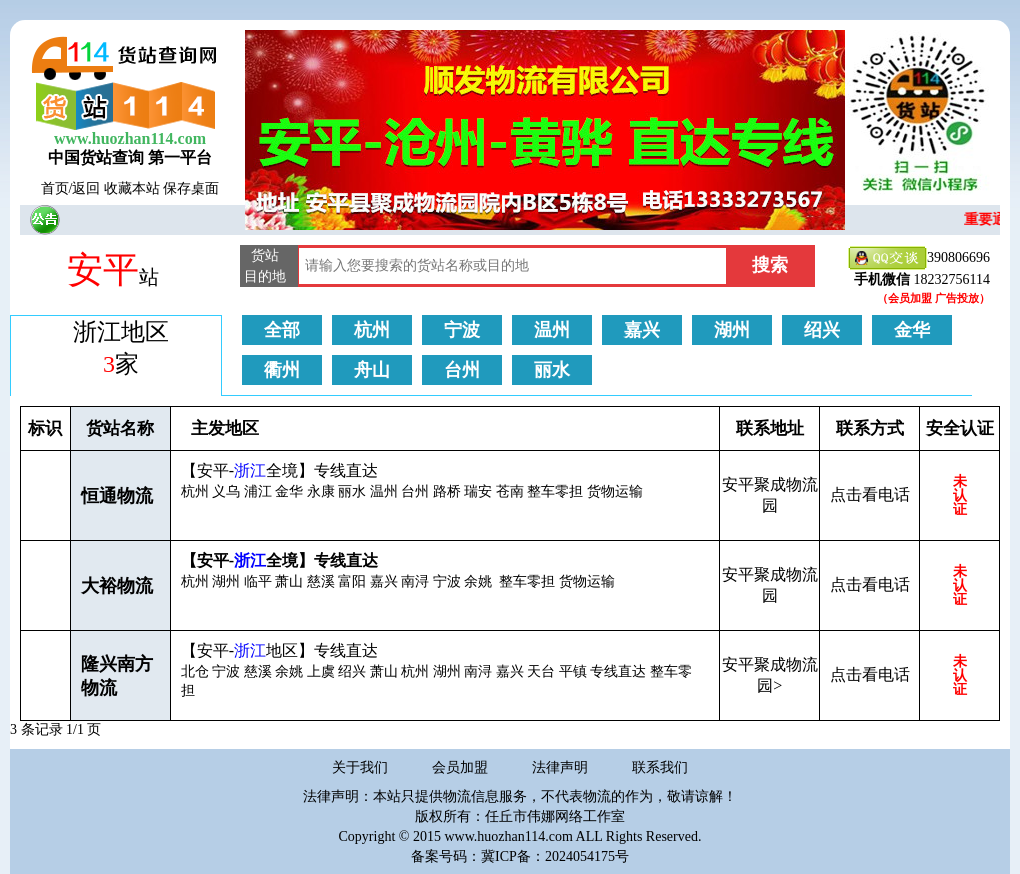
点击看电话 (870, 494)
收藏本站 (132, 188)
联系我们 (660, 767)
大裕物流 (117, 586)
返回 (86, 188)
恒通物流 (117, 496)
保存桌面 (191, 188)
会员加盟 (460, 767)
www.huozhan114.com (130, 138)
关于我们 (360, 767)
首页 (55, 188)
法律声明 (560, 767)
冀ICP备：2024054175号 (555, 856)
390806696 (919, 258)
